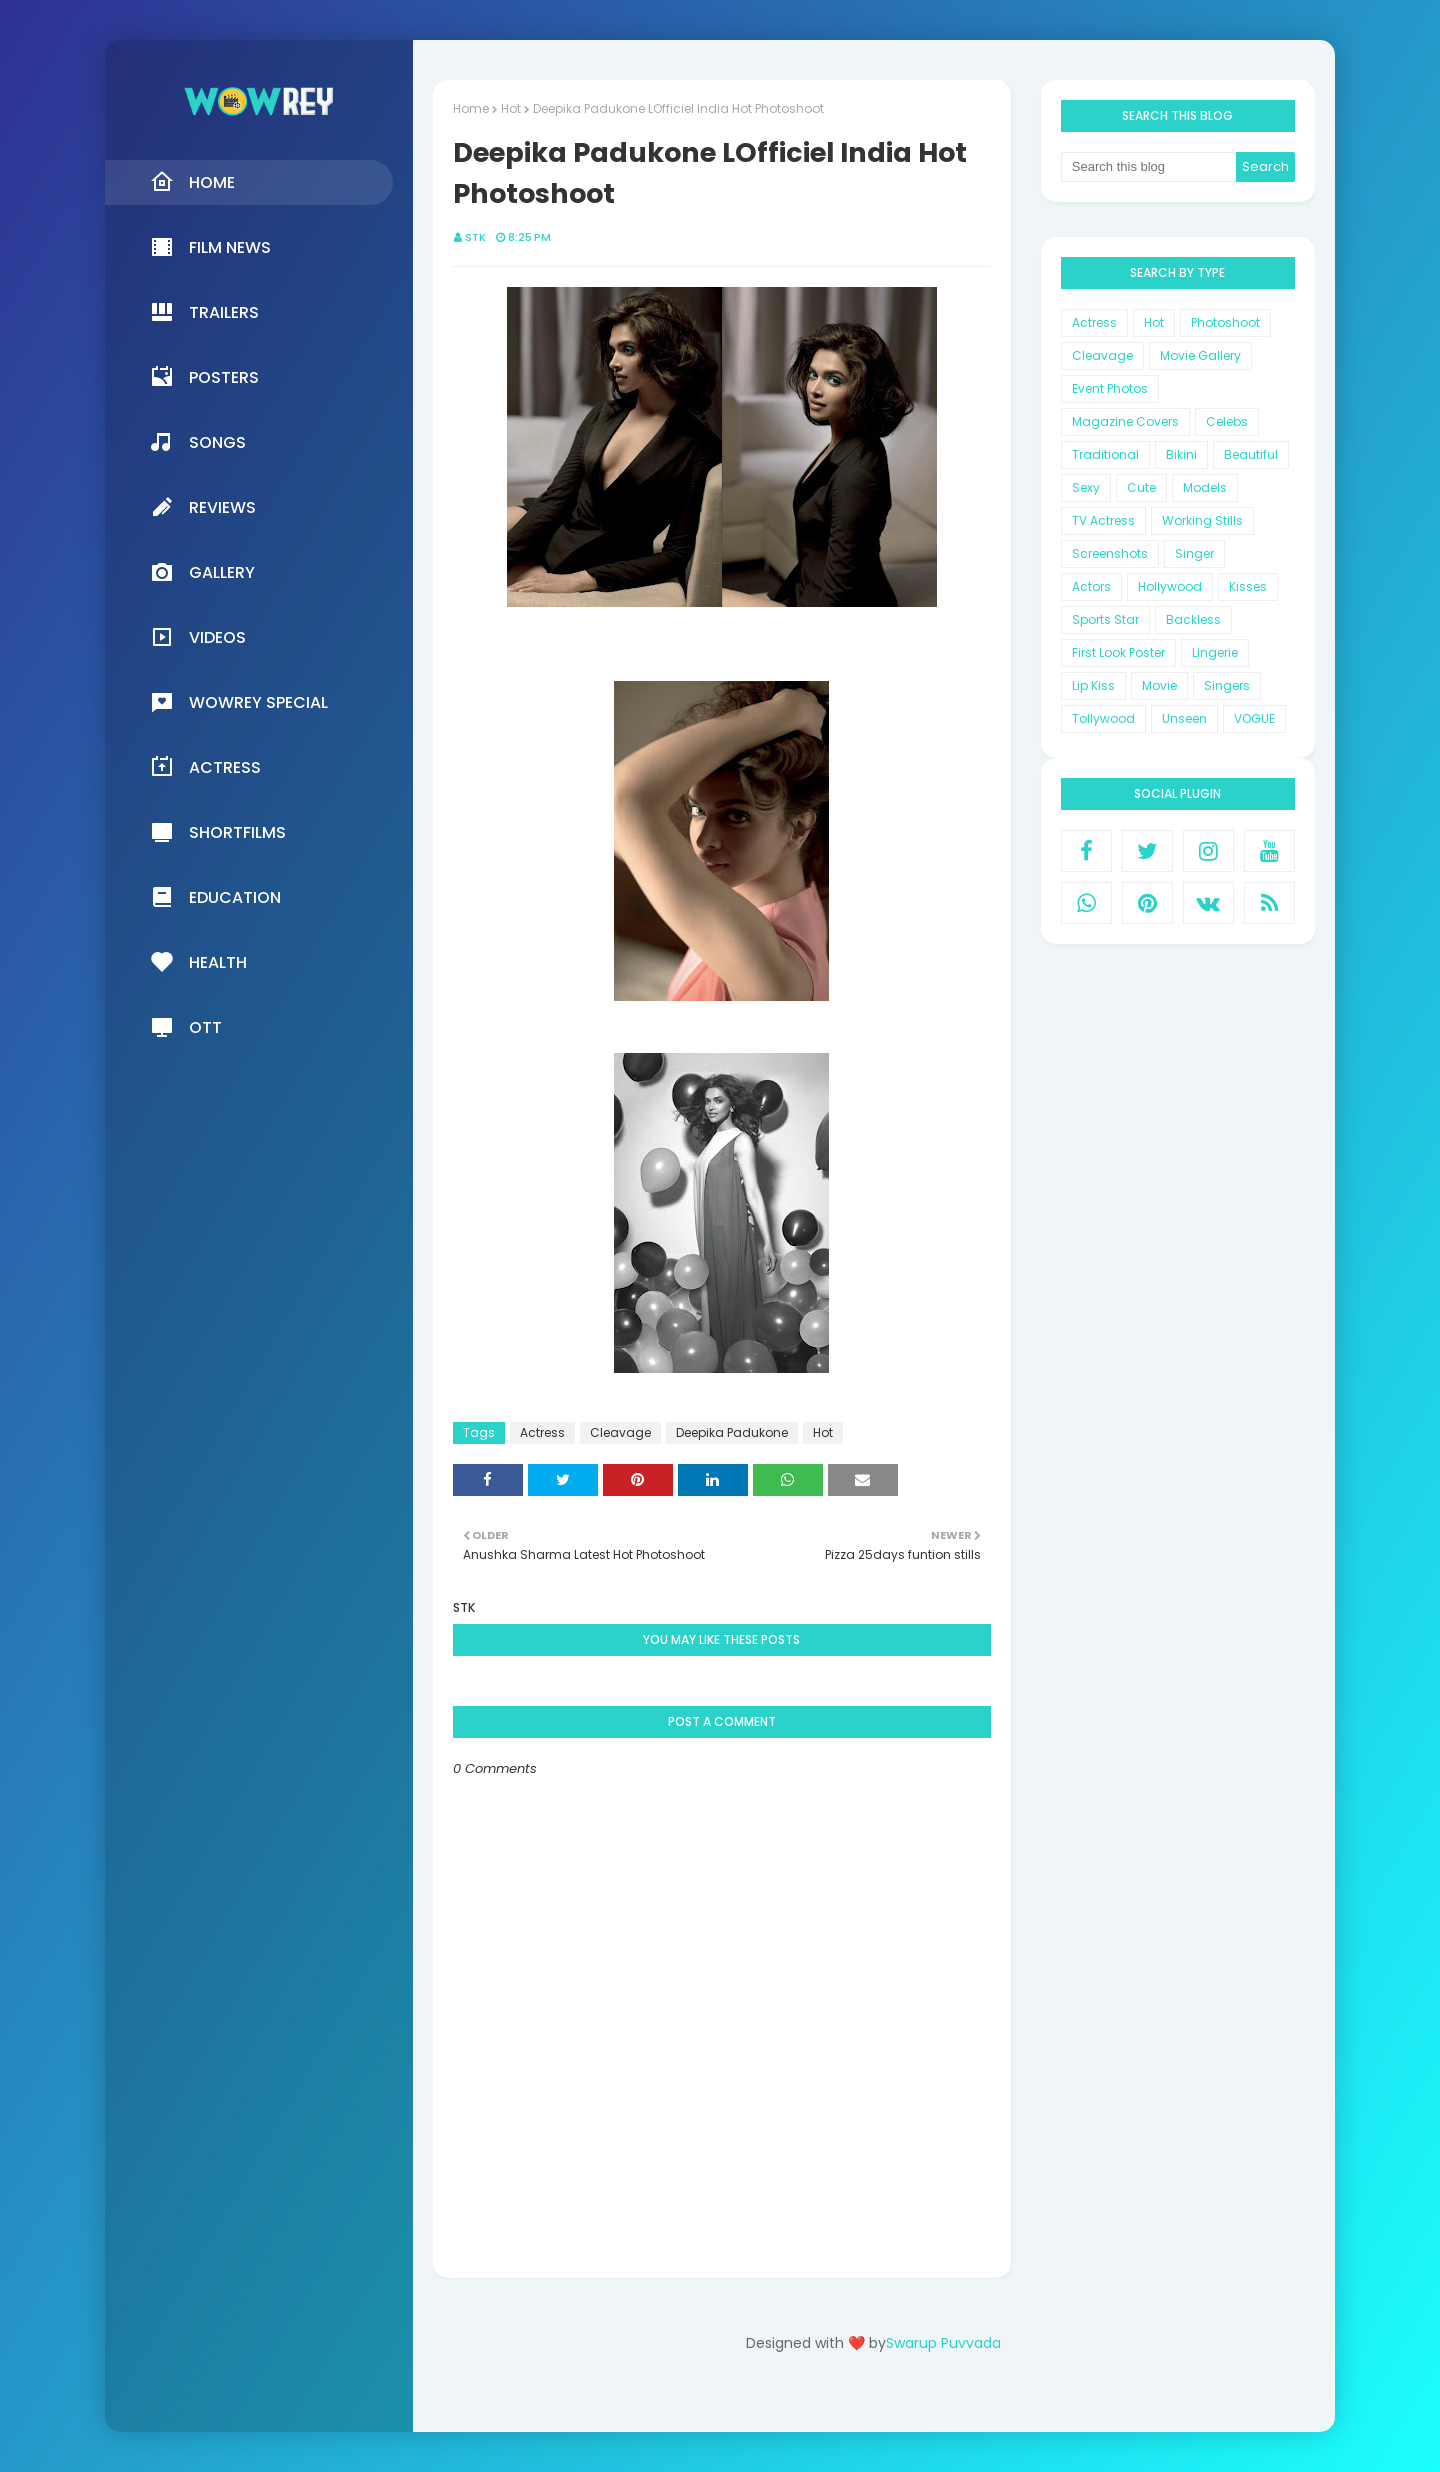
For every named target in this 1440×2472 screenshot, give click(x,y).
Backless (1193, 619)
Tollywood (1103, 718)
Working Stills (1202, 520)
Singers (1227, 685)
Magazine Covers (1125, 421)
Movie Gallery (1200, 355)
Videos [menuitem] (198, 637)
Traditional (1105, 454)
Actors (1091, 586)
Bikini (1181, 454)
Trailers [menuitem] (204, 312)
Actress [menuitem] (205, 767)
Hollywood (1170, 586)
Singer (1194, 553)
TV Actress (1103, 520)
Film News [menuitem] (210, 247)
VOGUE (1254, 718)
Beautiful (1251, 454)
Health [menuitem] (198, 962)
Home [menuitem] (192, 182)
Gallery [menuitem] (202, 572)
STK (475, 237)
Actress (542, 1432)
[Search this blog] (1149, 167)
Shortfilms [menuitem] (218, 832)
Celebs (1227, 421)
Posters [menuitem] (204, 377)
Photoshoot (1225, 322)
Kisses (1248, 586)
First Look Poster (1118, 652)
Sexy (1086, 487)
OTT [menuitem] (186, 1027)
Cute (1141, 487)
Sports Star (1105, 619)
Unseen (1184, 718)
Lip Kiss (1093, 685)
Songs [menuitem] (198, 442)
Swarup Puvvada (943, 2343)
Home (471, 108)
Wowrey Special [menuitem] (239, 702)
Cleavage (620, 1432)
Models (1205, 487)
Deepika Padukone (732, 1432)
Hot (511, 108)
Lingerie (1215, 652)
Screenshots (1110, 553)
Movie (1159, 685)
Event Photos (1110, 388)
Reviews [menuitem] (203, 507)
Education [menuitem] (215, 897)
